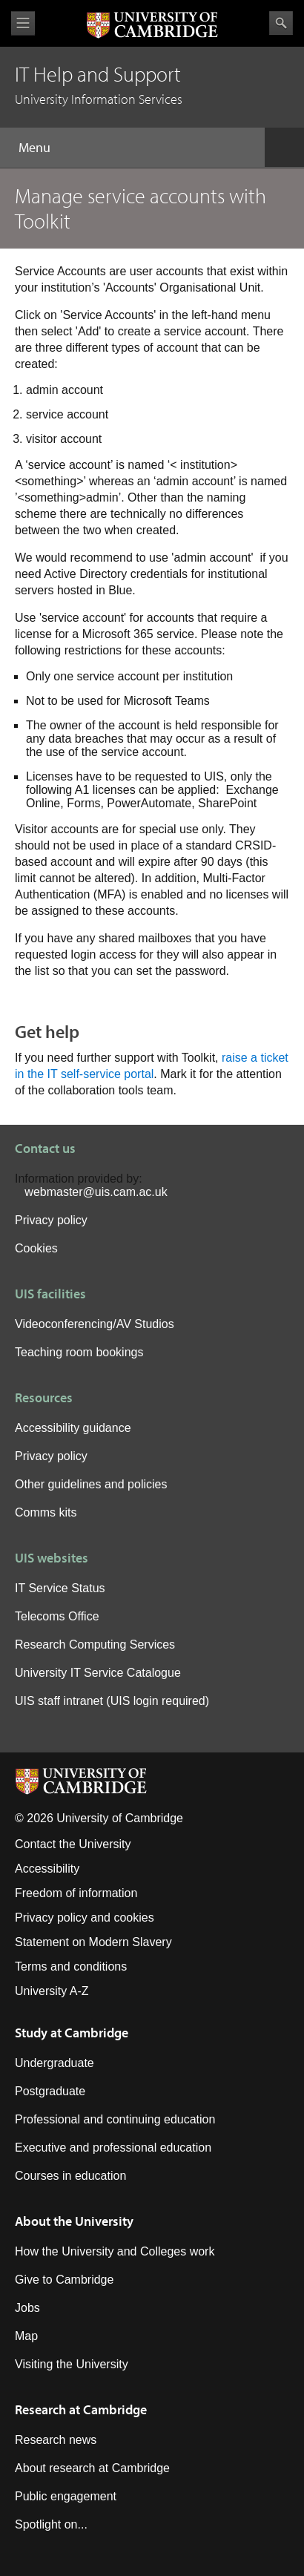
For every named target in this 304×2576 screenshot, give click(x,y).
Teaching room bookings (79, 1352)
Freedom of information (76, 1893)
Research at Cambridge (81, 2409)
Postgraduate (50, 2091)
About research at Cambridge (92, 2468)
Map (26, 2336)
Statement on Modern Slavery (93, 1942)
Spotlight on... (51, 2524)
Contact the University (73, 1844)
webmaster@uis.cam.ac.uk (95, 1192)
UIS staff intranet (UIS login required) (112, 1701)
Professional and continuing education (115, 2119)
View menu (23, 23)
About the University (74, 2221)
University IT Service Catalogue (98, 1672)
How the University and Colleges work (114, 2251)
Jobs (27, 2307)
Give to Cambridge (64, 2279)
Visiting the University (71, 2364)
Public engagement (65, 2496)
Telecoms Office (57, 1616)
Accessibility (47, 1868)
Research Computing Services (95, 1644)
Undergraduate (54, 2063)
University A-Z (52, 1991)
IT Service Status (60, 1588)
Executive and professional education (113, 2147)
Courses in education (70, 2175)
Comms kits (46, 1512)
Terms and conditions (71, 1966)
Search (281, 23)
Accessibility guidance (73, 1428)
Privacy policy (51, 1220)
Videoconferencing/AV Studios (94, 1324)
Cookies (36, 1248)
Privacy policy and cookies (84, 1917)
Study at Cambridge (71, 2032)
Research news (55, 2440)
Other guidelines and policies (91, 1484)
